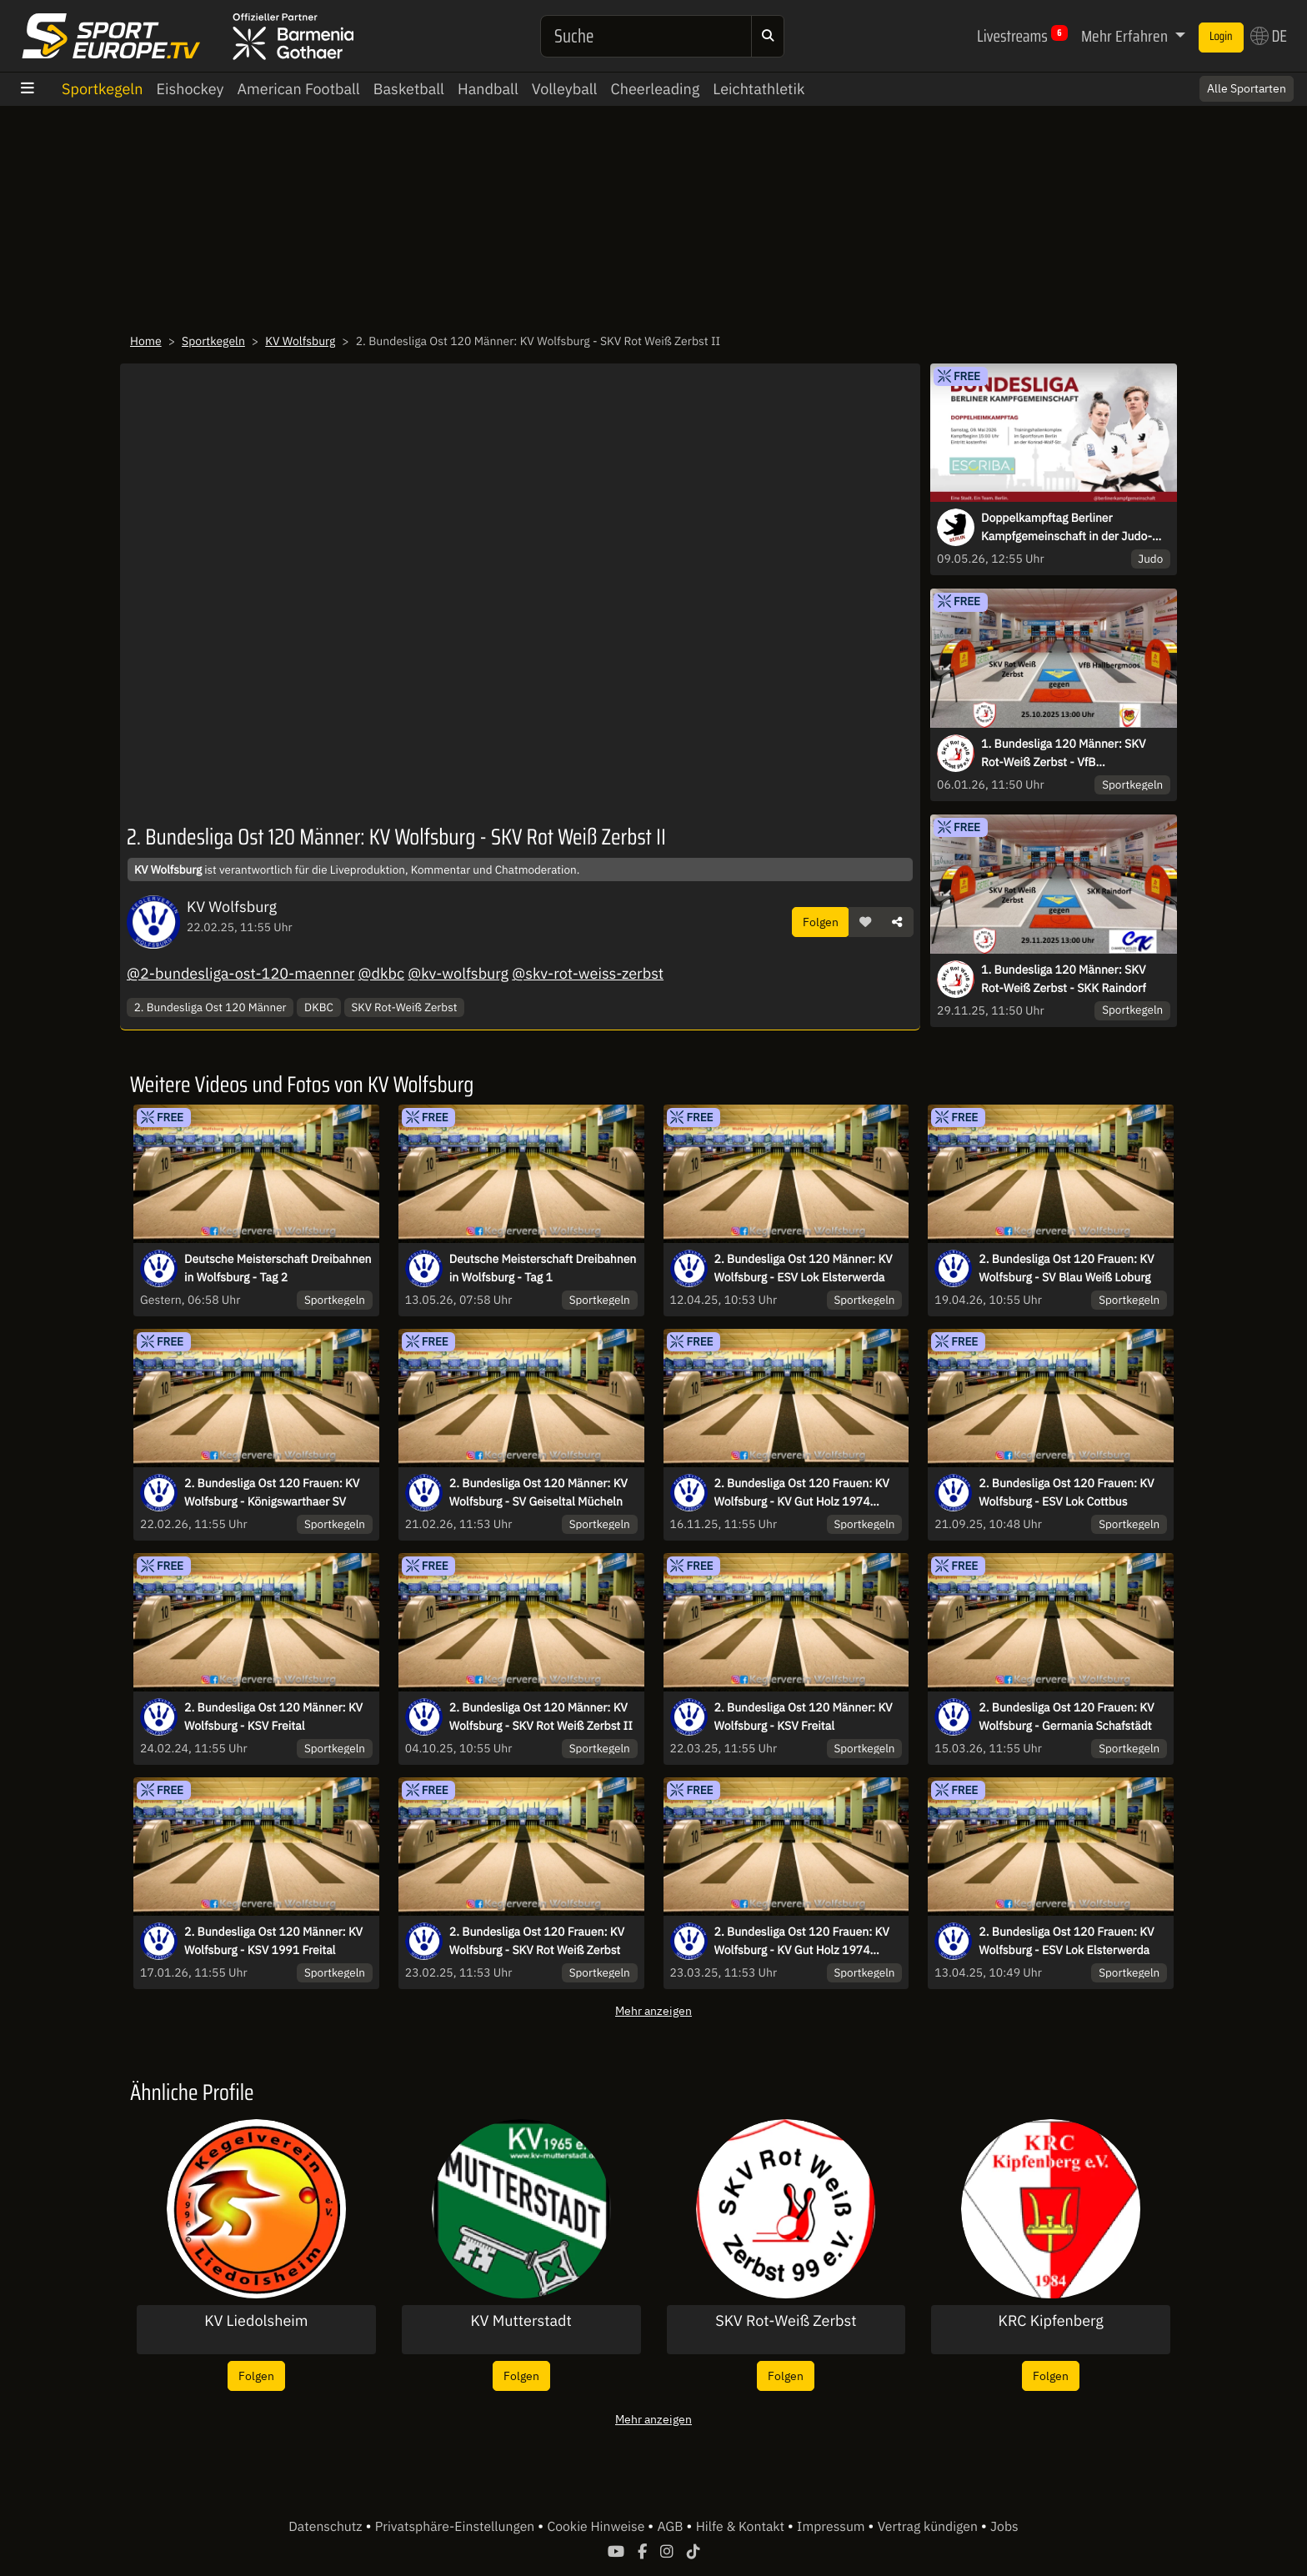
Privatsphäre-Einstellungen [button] (456, 2526)
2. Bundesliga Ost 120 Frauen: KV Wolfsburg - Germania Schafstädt (1066, 1716)
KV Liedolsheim (256, 2321)
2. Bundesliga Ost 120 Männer (210, 1007)
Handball (488, 88)
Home (146, 340)
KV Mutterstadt (520, 2321)
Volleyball (565, 88)
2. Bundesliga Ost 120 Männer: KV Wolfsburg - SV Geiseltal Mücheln (538, 1492)
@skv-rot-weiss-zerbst (588, 973)
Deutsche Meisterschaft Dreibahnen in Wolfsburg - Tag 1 (543, 1268)
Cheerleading (655, 88)
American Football (299, 88)
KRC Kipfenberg (1050, 2321)
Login (1221, 37)
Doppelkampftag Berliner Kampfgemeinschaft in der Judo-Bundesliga (1066, 527)
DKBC (318, 1007)
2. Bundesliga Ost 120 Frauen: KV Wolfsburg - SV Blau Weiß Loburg (1066, 1268)
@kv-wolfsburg (458, 973)
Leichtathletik (758, 88)
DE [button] (1268, 36)
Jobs (1004, 2526)
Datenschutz (326, 2526)
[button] (865, 922)
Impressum (832, 2526)
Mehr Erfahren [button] (1126, 36)
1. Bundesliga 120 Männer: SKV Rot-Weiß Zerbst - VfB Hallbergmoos (1063, 753)
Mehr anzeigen (653, 2010)
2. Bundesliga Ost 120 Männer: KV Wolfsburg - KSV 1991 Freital (273, 1940)
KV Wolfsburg (300, 340)
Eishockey (189, 88)
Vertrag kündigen (929, 2526)
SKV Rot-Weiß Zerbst (404, 1007)
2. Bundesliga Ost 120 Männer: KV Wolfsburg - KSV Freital (273, 1716)
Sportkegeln (102, 88)
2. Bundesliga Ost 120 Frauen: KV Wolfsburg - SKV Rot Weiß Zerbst (536, 1940)
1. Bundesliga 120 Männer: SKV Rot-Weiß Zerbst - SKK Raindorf (1063, 978)
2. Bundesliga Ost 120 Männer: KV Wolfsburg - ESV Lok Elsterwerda (803, 1268)
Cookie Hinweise (597, 2526)
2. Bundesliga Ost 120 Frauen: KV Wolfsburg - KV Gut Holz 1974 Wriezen (801, 1493)
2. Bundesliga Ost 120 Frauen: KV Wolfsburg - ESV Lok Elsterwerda (1066, 1940)
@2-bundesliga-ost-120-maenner (240, 973)
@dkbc (381, 973)
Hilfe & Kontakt (742, 2526)
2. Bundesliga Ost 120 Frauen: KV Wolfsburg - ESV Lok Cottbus (1066, 1492)
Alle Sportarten (1246, 88)
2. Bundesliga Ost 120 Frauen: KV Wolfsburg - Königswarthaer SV (271, 1492)
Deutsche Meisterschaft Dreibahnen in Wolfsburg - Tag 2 (278, 1268)
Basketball (408, 88)
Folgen (821, 922)
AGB (671, 2526)
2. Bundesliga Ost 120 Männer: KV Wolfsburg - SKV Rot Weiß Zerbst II (541, 1716)
